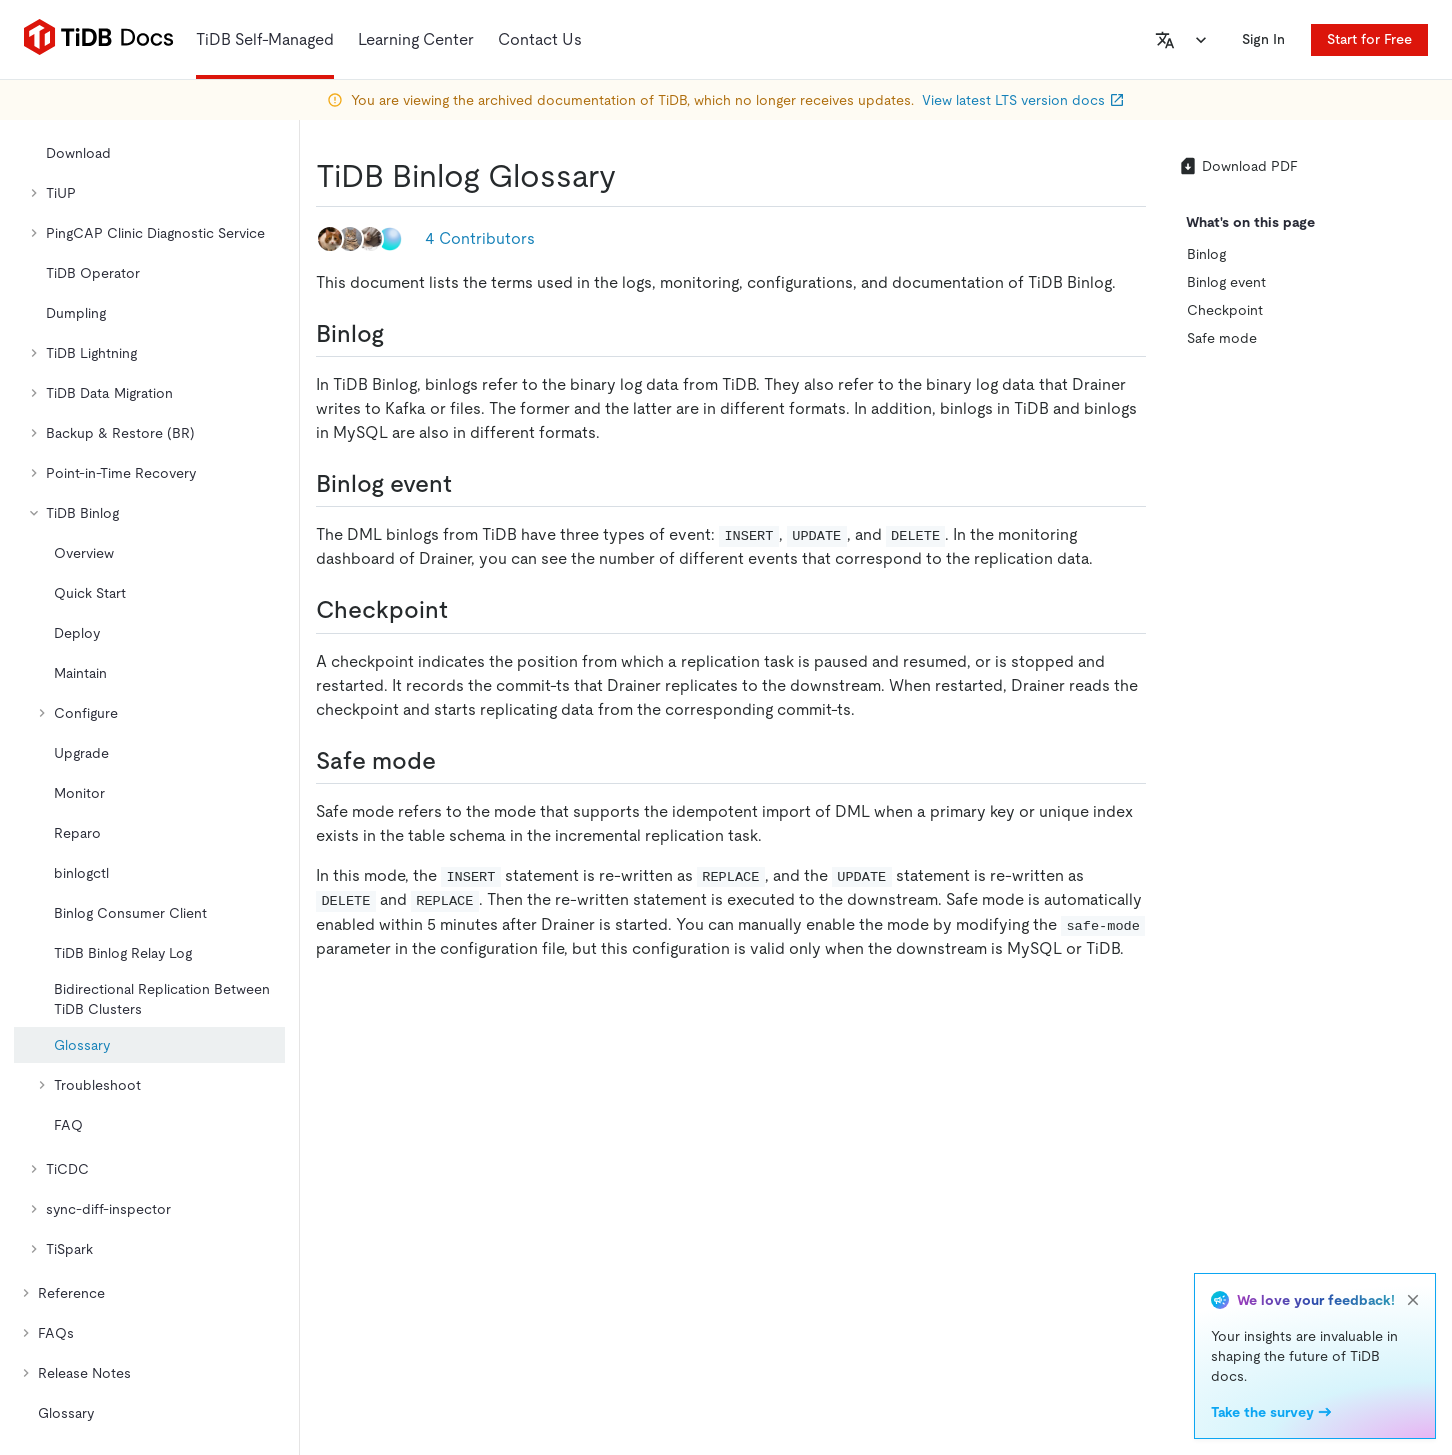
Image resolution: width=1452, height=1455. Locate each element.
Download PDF (1238, 166)
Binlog (1206, 254)
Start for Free (1369, 39)
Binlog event (1226, 282)
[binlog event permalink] (468, 484)
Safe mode (1222, 338)
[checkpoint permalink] (464, 610)
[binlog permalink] (400, 334)
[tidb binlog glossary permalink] (632, 176)
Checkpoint (1225, 310)
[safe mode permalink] (452, 761)
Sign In (1263, 39)
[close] (1413, 1300)
